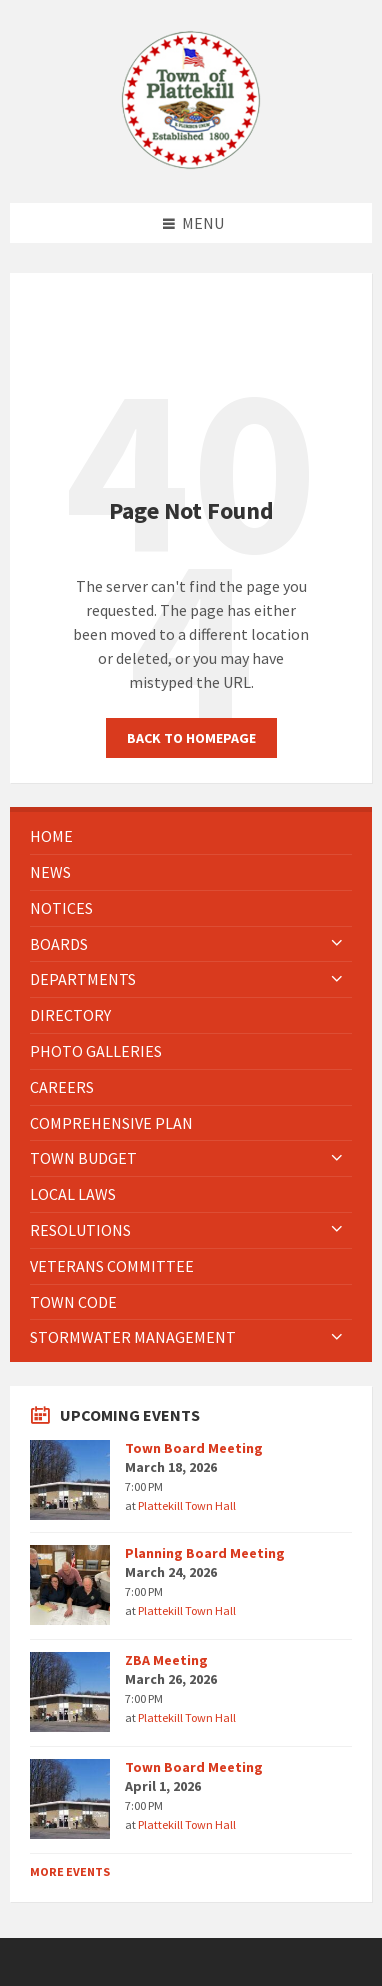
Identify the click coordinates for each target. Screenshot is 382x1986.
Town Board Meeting (194, 1448)
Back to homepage (191, 738)
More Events (70, 1871)
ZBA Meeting (166, 1660)
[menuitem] (191, 836)
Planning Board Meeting (205, 1553)
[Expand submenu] (337, 944)
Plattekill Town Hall (187, 1505)
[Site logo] (191, 164)
